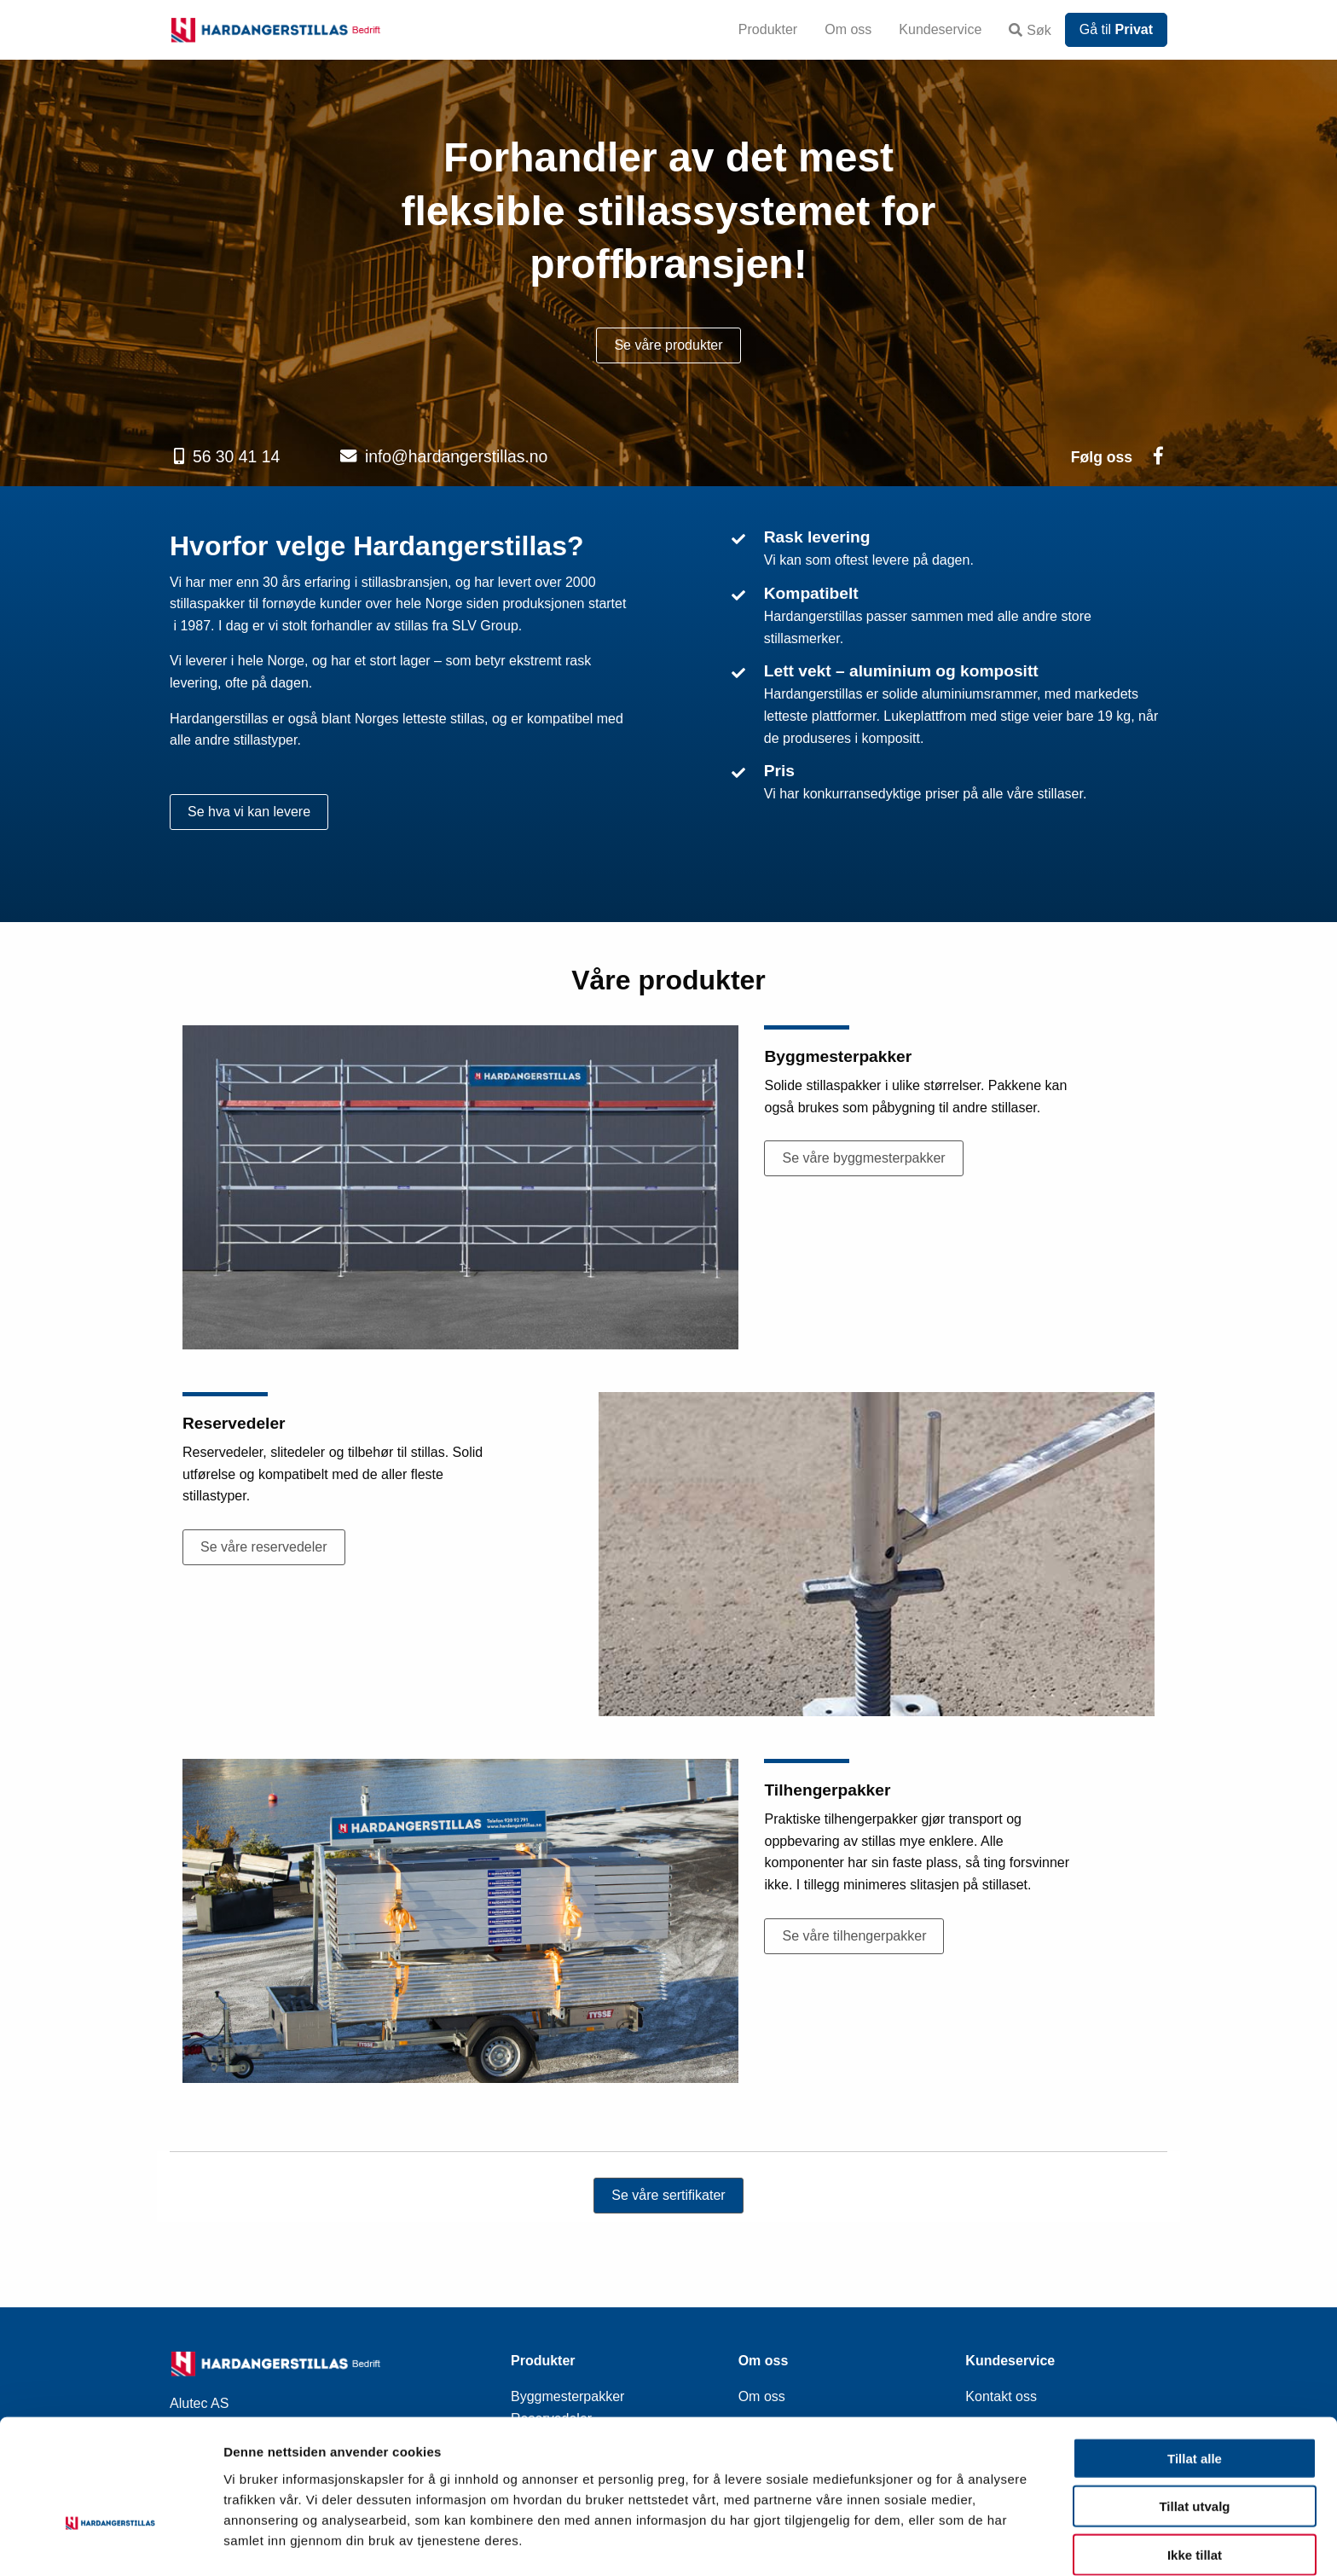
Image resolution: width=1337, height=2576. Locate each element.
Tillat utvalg (1194, 2453)
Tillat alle (1194, 2405)
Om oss (848, 29)
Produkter (767, 29)
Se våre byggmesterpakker (863, 1158)
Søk (1029, 30)
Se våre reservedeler (263, 1547)
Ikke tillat (1194, 2501)
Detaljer (908, 2542)
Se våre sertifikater (668, 2195)
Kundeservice (940, 29)
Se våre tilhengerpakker (854, 1936)
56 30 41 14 (236, 456)
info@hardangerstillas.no (456, 456)
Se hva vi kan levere (249, 811)
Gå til (1116, 29)
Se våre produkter (668, 345)
